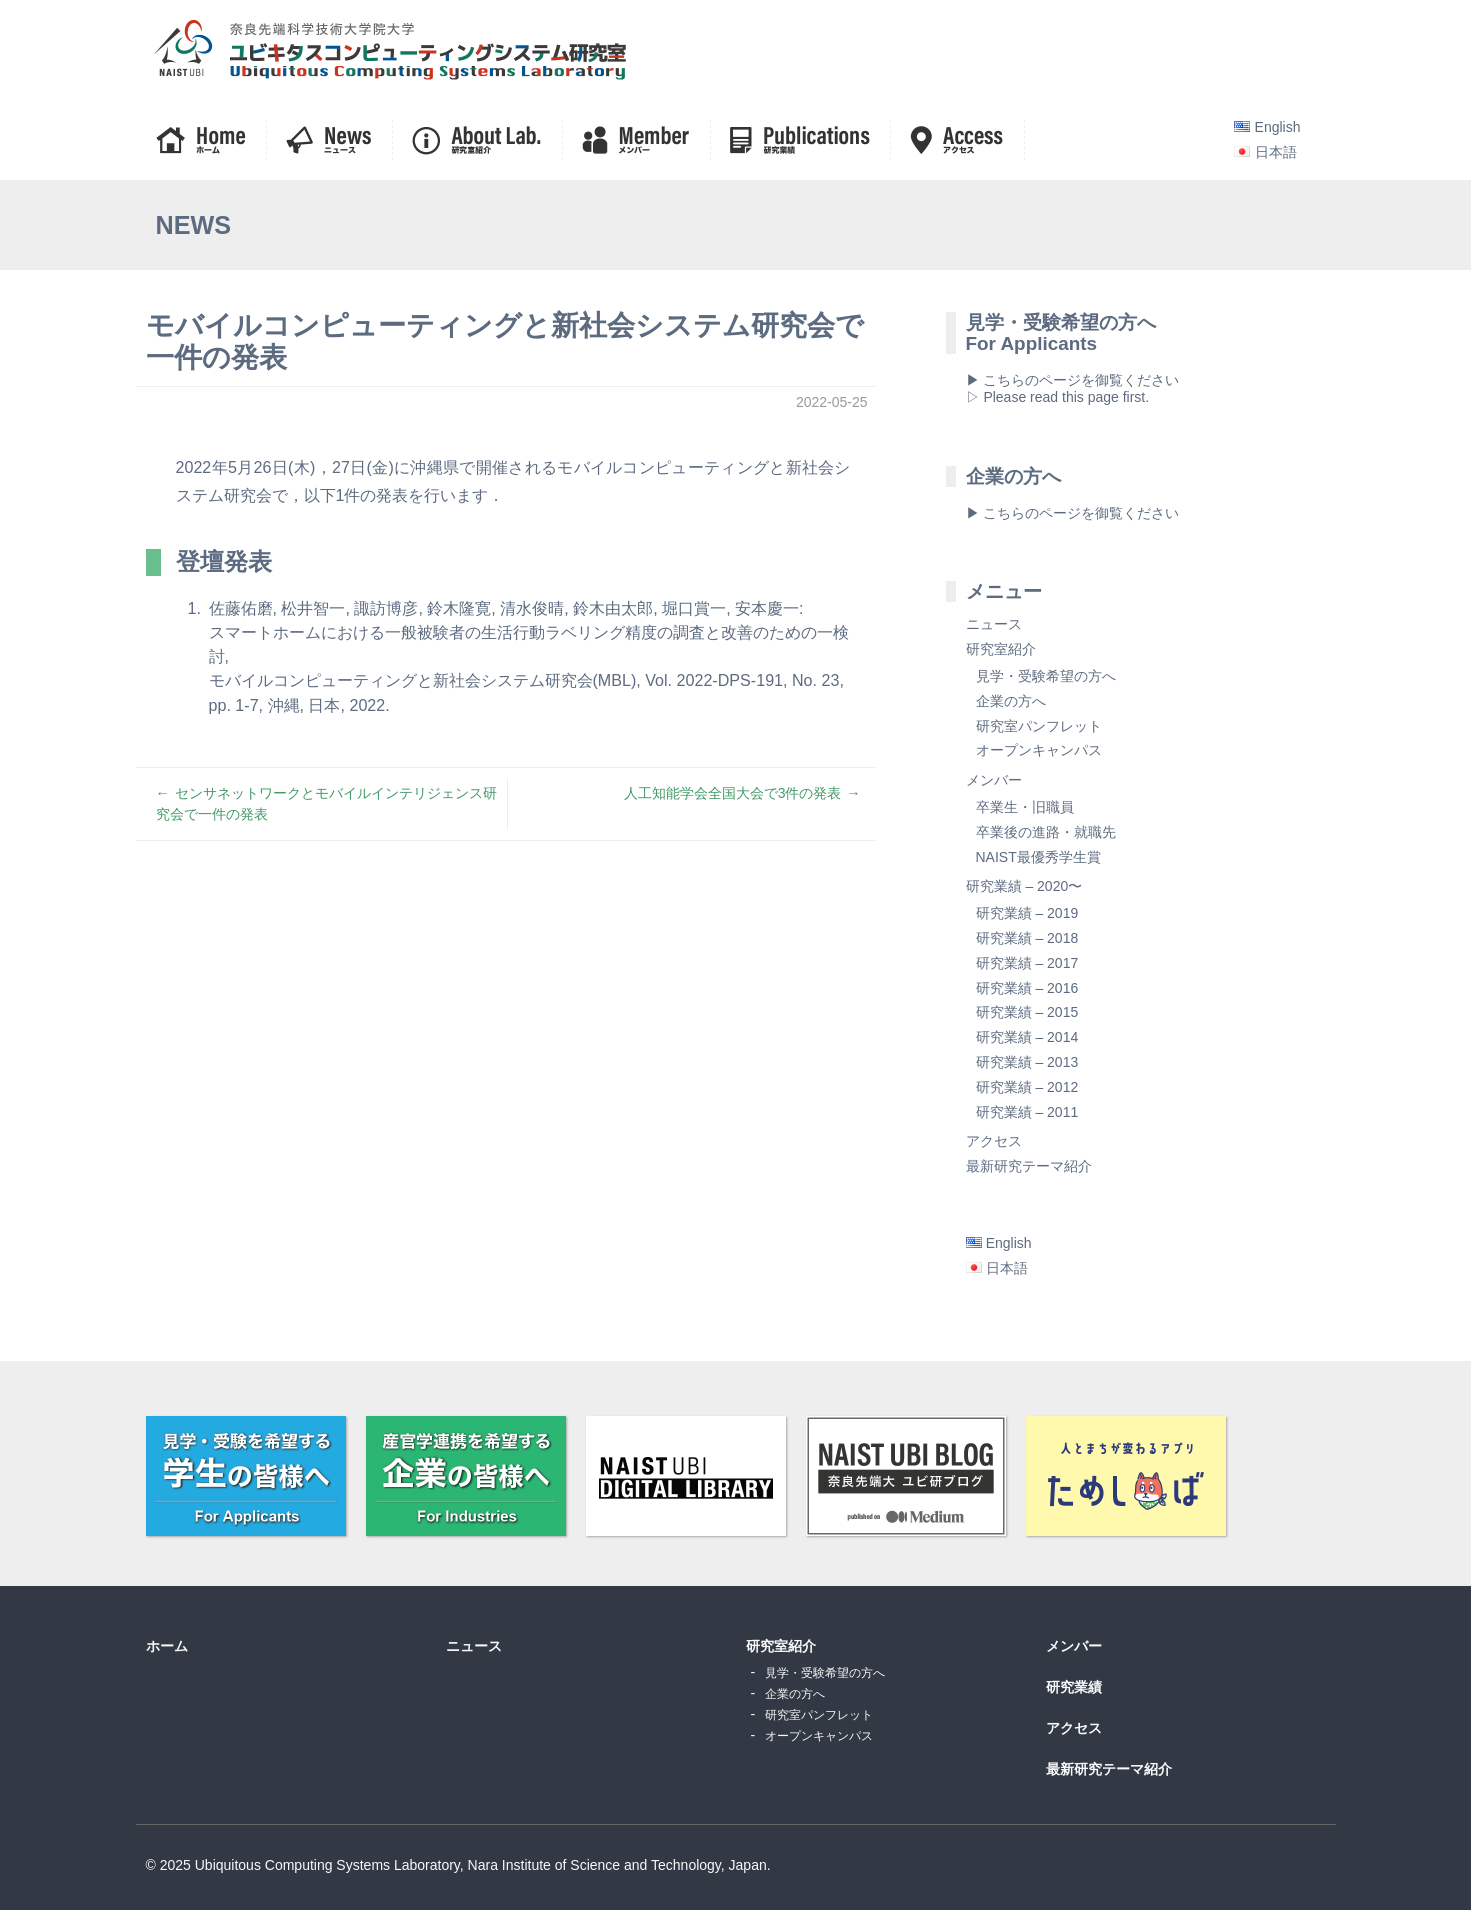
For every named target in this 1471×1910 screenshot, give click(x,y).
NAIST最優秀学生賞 (1038, 857)
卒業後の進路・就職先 (1046, 832)
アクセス (994, 1141)
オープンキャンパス (1039, 750)
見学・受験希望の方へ (1046, 676)
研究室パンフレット (1039, 726)
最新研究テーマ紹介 (1029, 1166)
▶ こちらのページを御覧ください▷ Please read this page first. (1073, 388)
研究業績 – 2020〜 (1024, 886)
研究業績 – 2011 (1027, 1112)
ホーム (167, 1646)
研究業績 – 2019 (1027, 913)
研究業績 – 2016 (1027, 988)
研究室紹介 (1001, 649)
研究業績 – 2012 (1027, 1087)
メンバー (994, 780)
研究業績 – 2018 (1027, 938)
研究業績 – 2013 (1027, 1062)
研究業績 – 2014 (1027, 1037)
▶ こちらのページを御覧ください (1073, 513)
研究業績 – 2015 (1027, 1012)
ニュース (994, 624)
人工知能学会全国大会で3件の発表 (733, 793)
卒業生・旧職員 (1025, 807)
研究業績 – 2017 (1027, 963)
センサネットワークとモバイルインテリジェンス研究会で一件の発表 (326, 803)
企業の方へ (1011, 701)
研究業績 (1074, 1687)
